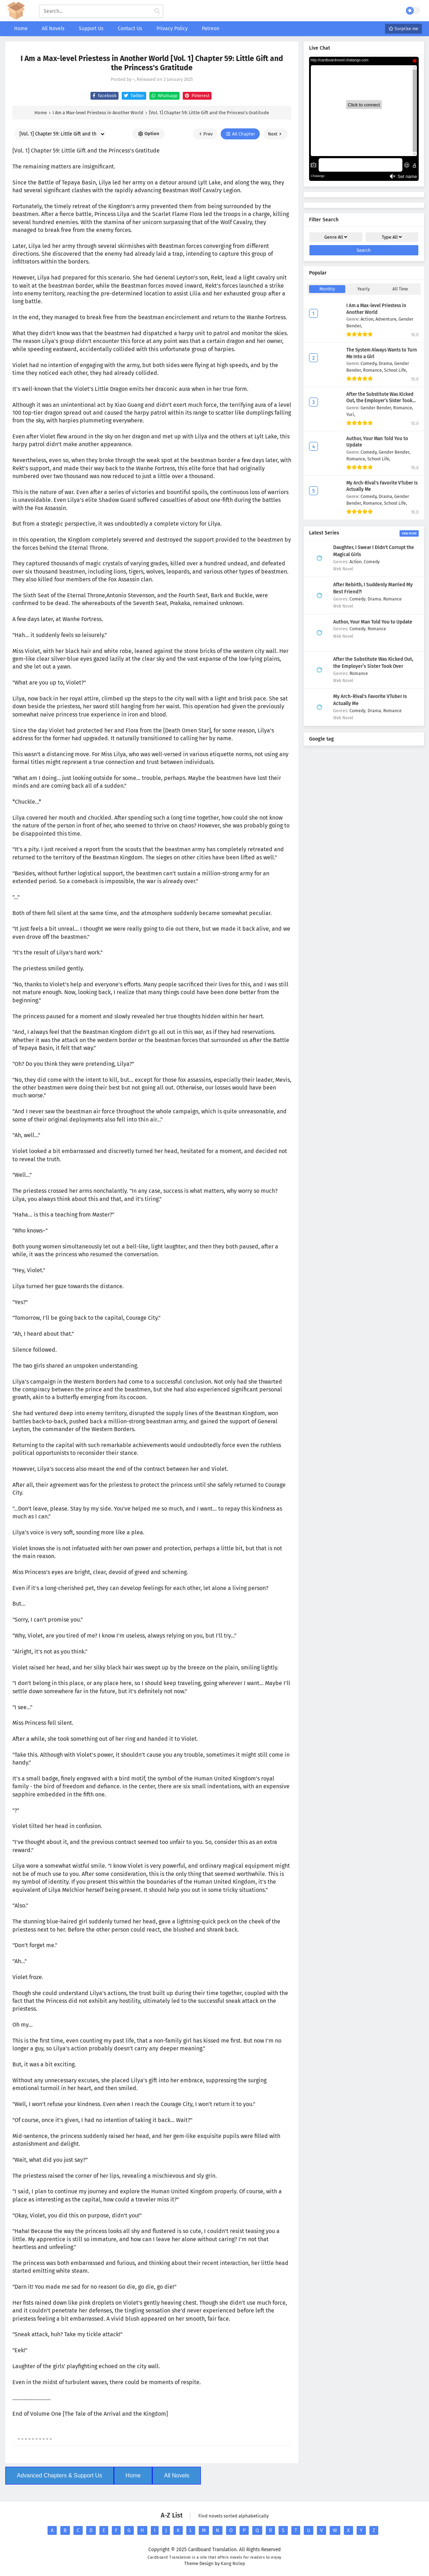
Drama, (386, 363)
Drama (374, 599)
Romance (392, 599)
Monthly (327, 289)
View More (409, 533)
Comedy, (370, 363)
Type (392, 237)
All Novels (176, 2475)
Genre (335, 237)
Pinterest (196, 95)
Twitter (133, 95)
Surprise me (403, 28)
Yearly (363, 289)
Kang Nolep (233, 2563)
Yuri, (350, 414)
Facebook (103, 95)
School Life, (395, 370)
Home (133, 2475)
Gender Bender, (377, 407)
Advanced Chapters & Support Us (59, 2475)
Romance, (373, 370)
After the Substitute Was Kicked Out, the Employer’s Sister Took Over (379, 401)
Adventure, (386, 319)
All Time (400, 289)
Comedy (372, 561)
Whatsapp (163, 95)
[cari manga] (157, 11)
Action (356, 561)
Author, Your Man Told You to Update (372, 622)
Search (364, 250)
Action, (368, 319)
